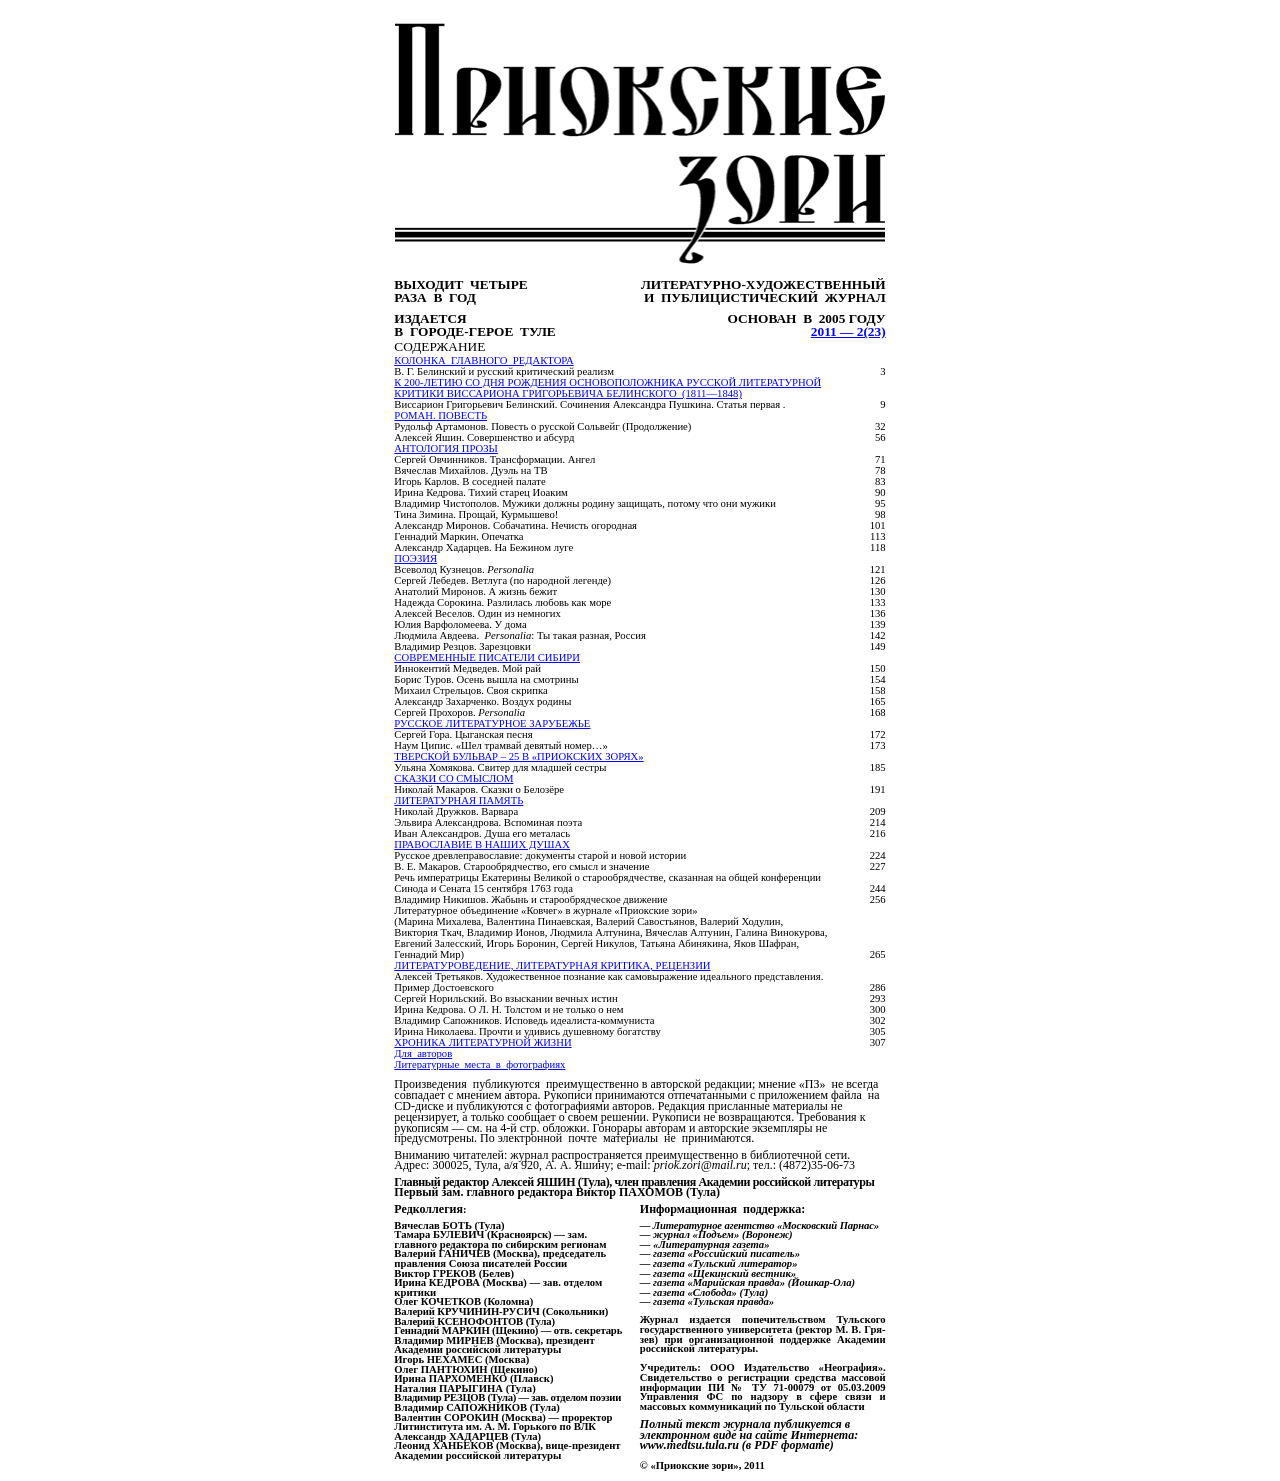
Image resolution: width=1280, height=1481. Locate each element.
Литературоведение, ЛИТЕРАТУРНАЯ (552, 965)
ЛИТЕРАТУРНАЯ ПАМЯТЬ (458, 800)
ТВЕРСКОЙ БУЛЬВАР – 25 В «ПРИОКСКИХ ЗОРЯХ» (518, 756)
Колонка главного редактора (483, 360)
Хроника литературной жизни (482, 1042)
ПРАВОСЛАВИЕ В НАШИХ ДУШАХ (482, 844)
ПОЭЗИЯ (415, 558)
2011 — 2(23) (848, 331)
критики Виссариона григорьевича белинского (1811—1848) (568, 393)
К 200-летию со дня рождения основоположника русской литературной (607, 382)
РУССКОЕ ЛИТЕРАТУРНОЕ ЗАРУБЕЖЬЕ (492, 723)
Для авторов (423, 1053)
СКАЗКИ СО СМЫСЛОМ (453, 778)
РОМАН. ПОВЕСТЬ (440, 415)
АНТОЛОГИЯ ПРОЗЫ (446, 448)
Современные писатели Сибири (487, 657)
